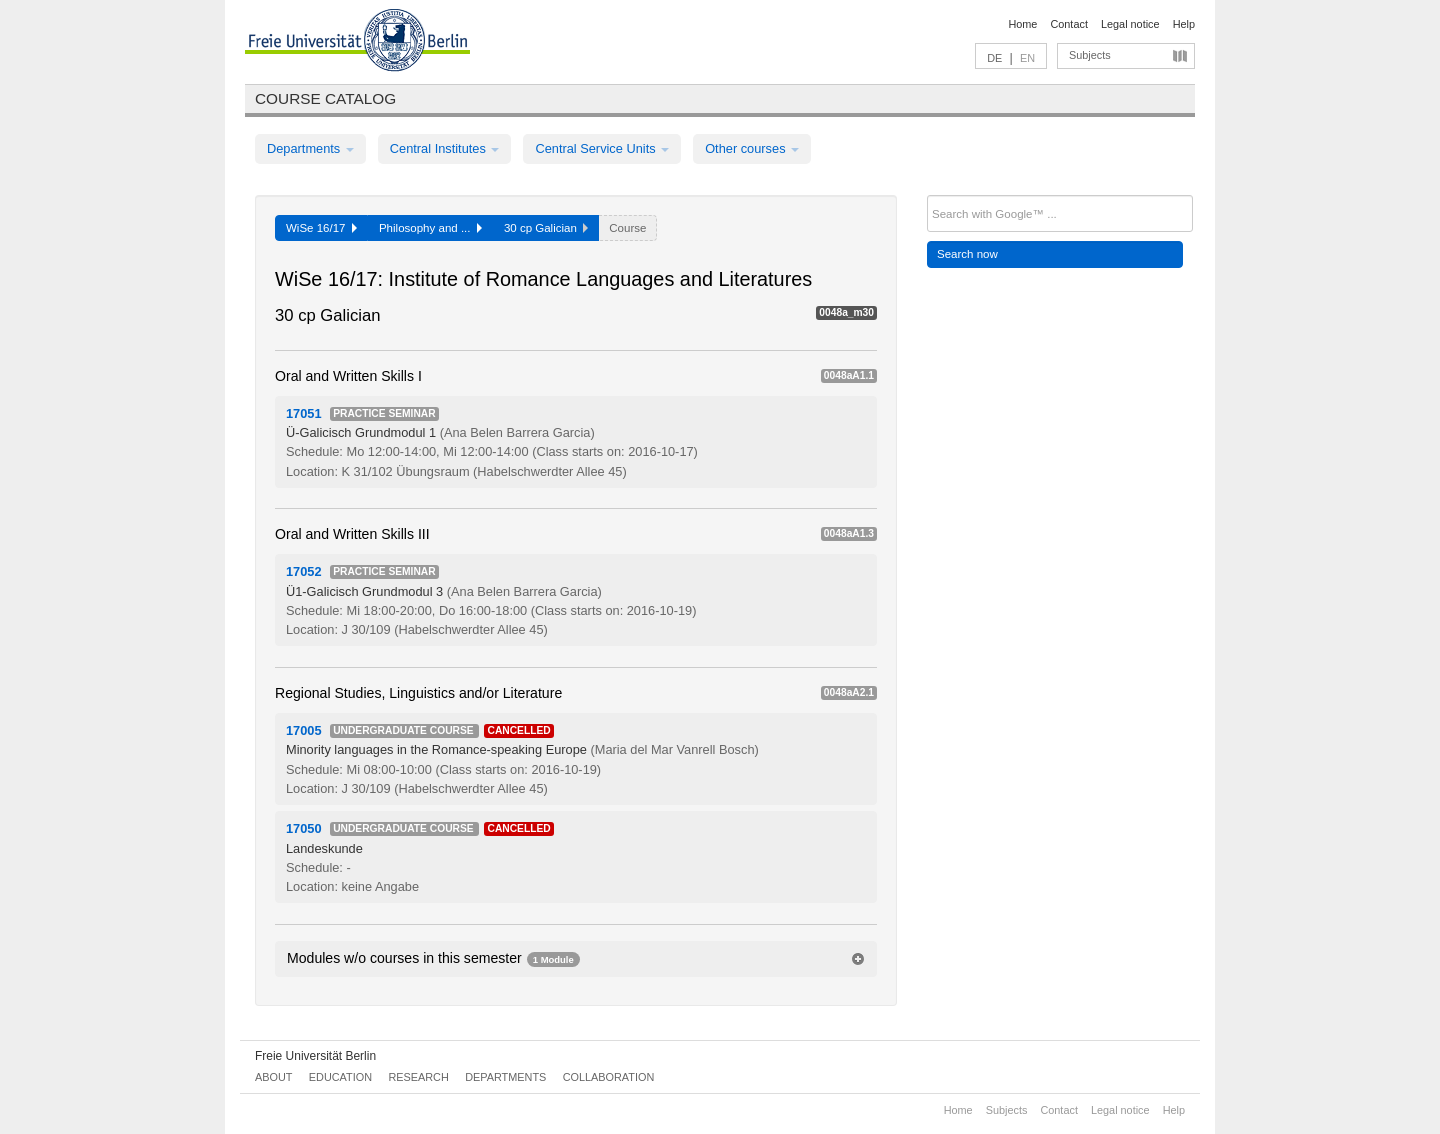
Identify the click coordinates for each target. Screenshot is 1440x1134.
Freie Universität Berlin (315, 1056)
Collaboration (609, 1077)
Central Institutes (445, 148)
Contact (1068, 24)
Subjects (1090, 55)
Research (418, 1077)
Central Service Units (602, 148)
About (273, 1077)
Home (1022, 24)
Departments (310, 148)
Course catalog (325, 98)
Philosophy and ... (430, 228)
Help (1184, 24)
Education (340, 1077)
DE (994, 58)
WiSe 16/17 (321, 228)
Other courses (752, 148)
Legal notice (1130, 24)
